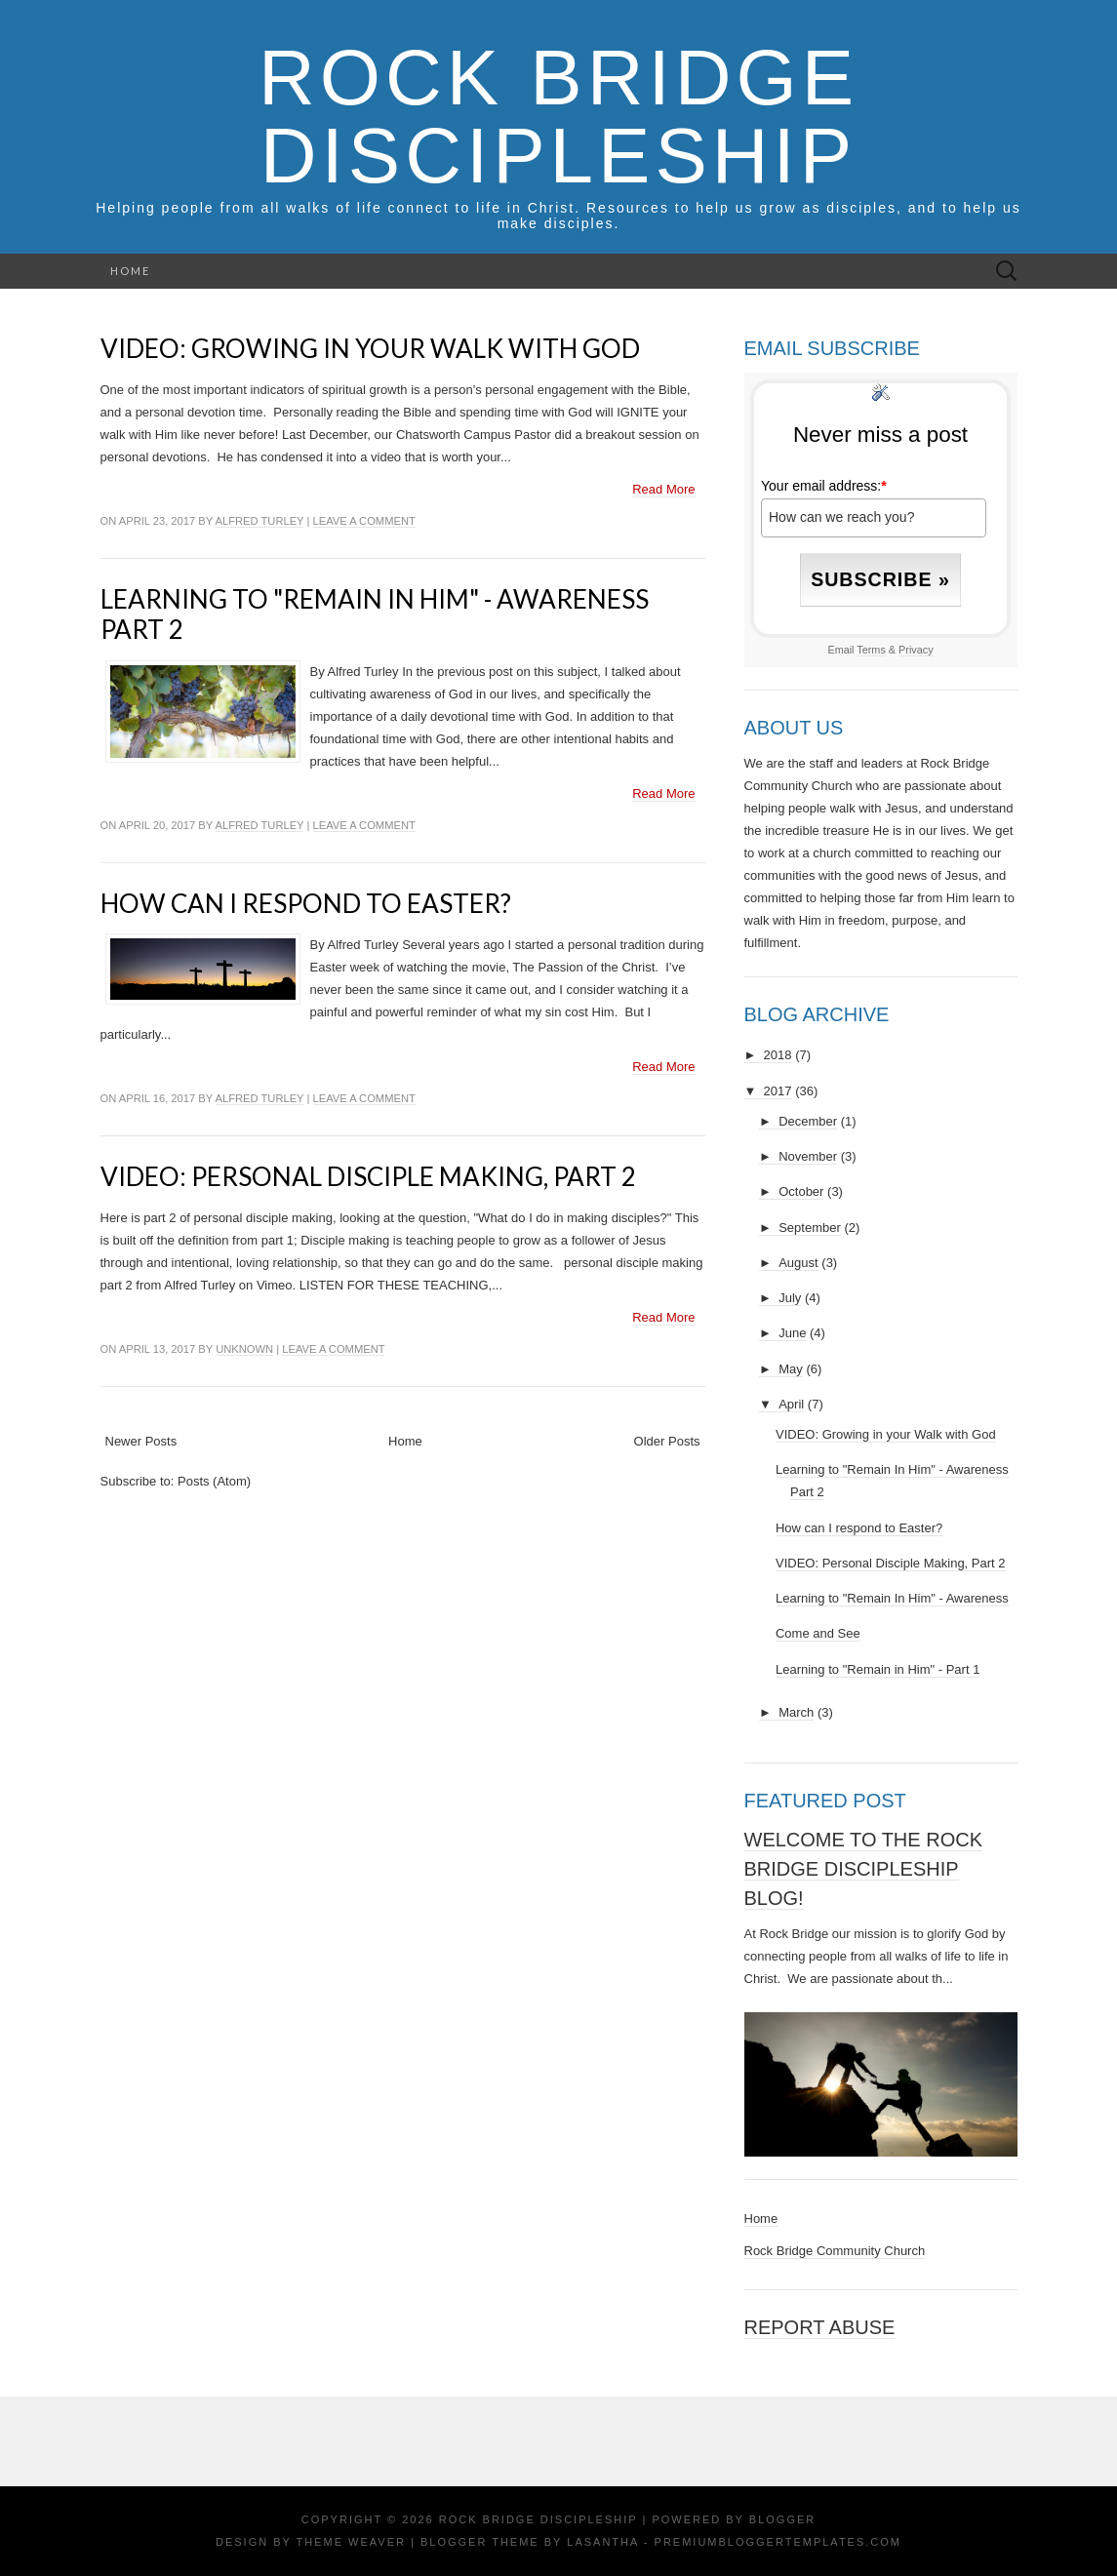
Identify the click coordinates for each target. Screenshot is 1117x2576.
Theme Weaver (351, 2542)
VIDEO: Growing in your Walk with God (370, 348)
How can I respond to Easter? (305, 903)
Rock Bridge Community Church (835, 2250)
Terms (871, 649)
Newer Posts (141, 1441)
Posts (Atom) (214, 1481)
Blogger (782, 2519)
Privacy (916, 649)
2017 (778, 1091)
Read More (663, 489)
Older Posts (667, 1441)
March (796, 1712)
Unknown (244, 1349)
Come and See (818, 1633)
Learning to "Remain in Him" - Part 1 (877, 1669)
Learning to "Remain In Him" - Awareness (892, 1598)
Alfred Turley (260, 521)
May (790, 1369)
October (800, 1191)
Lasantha (602, 2542)
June (792, 1333)
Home (130, 270)
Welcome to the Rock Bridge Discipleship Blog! (863, 1869)
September (809, 1227)
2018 (778, 1055)
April (791, 1404)
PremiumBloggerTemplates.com (778, 2542)
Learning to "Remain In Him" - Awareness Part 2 (374, 614)
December (807, 1121)
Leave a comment (364, 521)
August (798, 1262)
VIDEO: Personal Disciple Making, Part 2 (368, 1176)
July (789, 1297)
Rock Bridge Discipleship (558, 116)
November (807, 1156)
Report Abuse (820, 2327)
